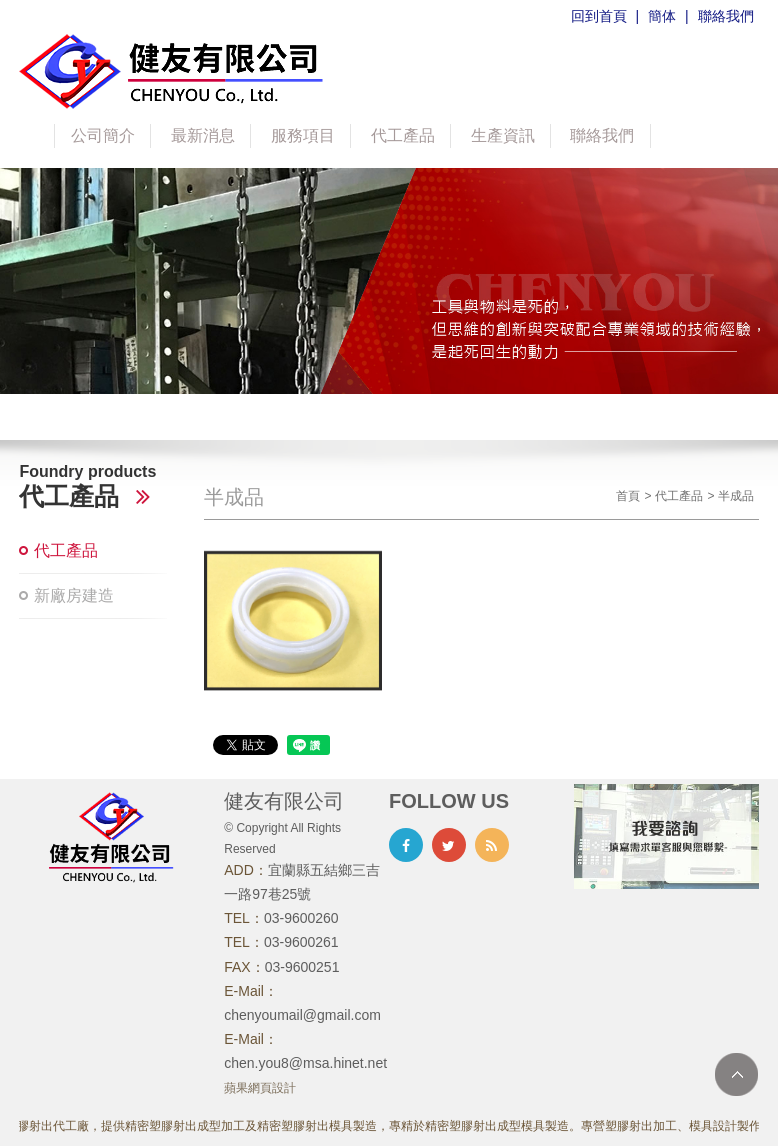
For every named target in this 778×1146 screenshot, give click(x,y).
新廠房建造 (74, 595)
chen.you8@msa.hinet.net (305, 1063)
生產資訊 (503, 135)
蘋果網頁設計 (260, 1088)
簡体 (662, 16)
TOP (736, 1074)
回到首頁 (599, 16)
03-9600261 (301, 942)
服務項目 (303, 135)
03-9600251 (302, 967)
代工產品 (403, 135)
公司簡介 (103, 135)
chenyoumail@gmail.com (302, 1015)
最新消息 (203, 135)
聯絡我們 (726, 16)
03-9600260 (301, 918)
